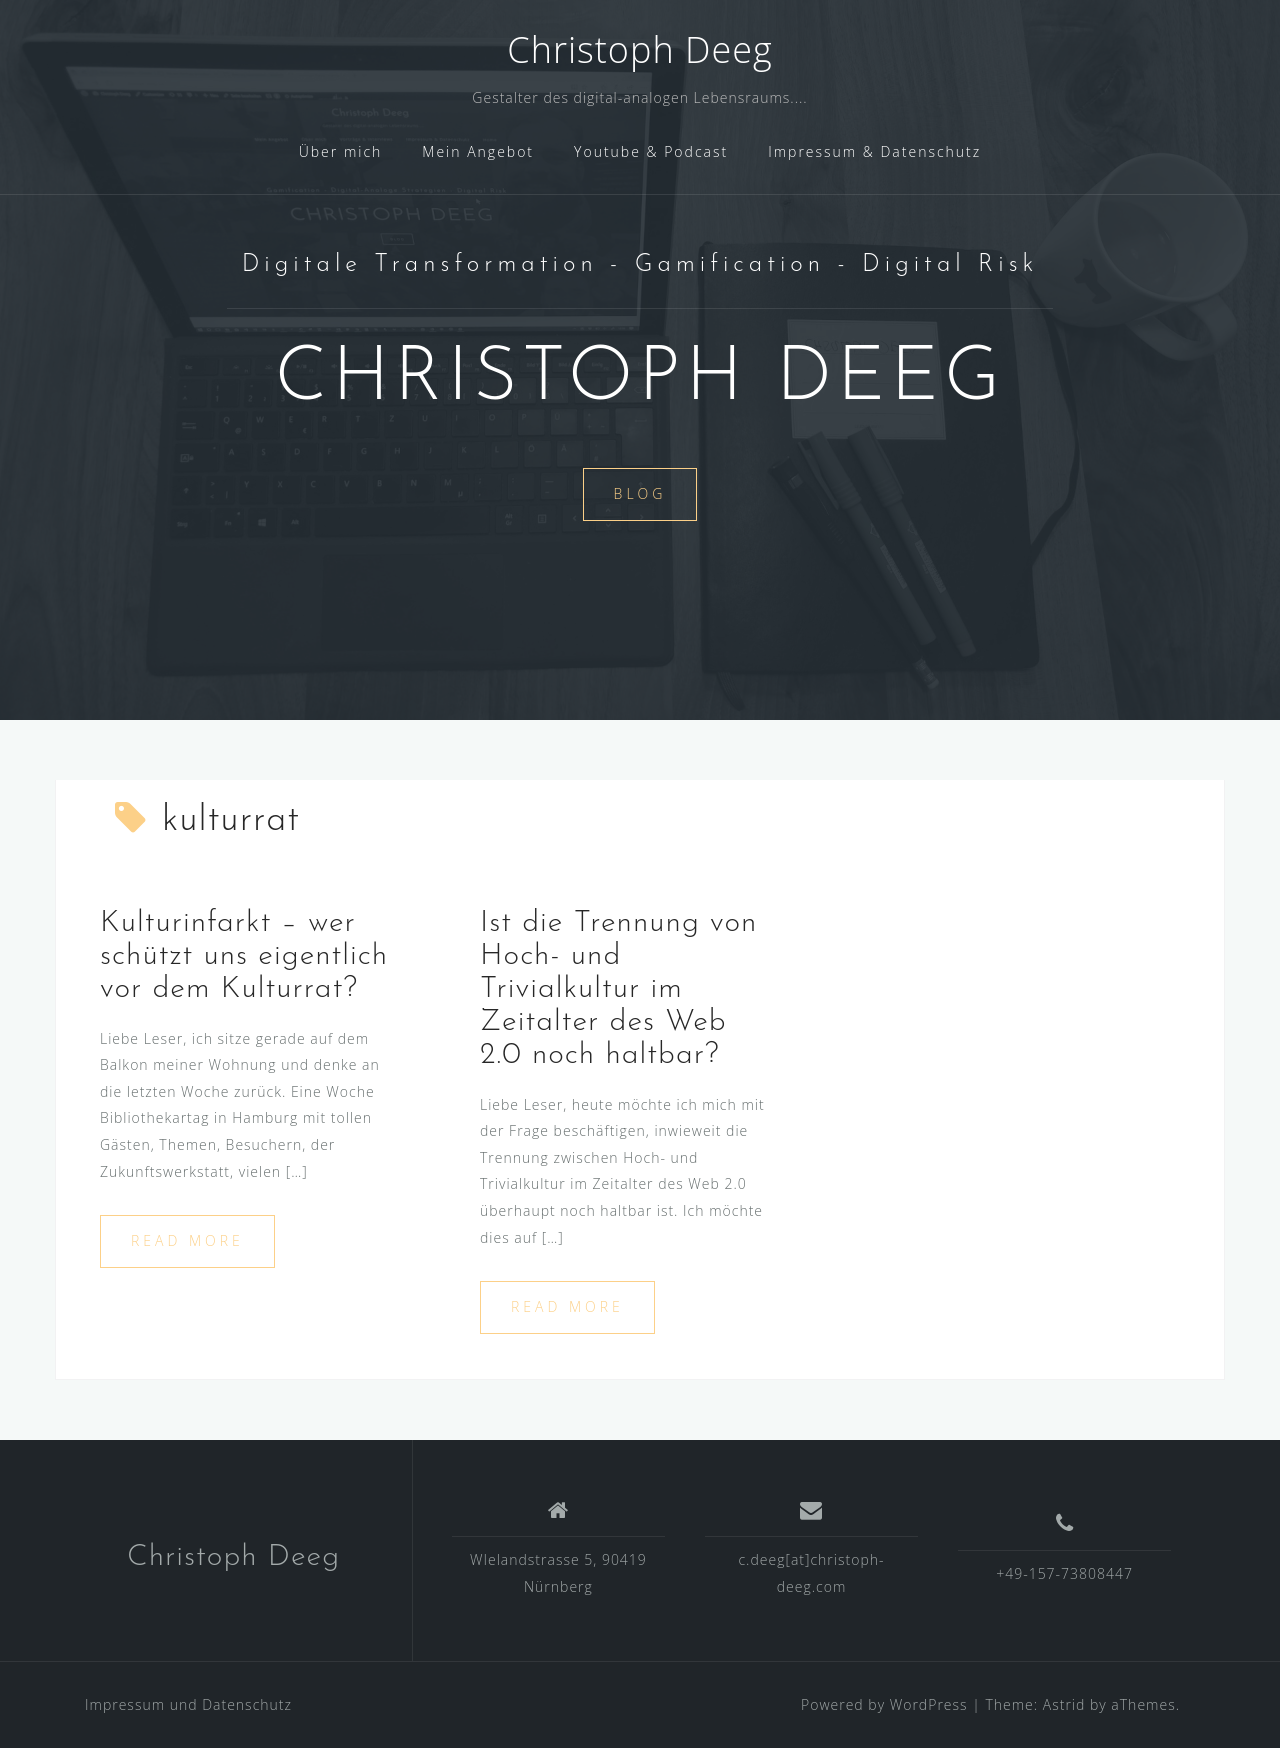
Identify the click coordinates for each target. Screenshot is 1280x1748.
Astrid (1064, 1704)
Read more (187, 1240)
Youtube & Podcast (651, 151)
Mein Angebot (478, 151)
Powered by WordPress (884, 1704)
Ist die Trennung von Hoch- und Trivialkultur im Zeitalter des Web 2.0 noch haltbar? (618, 989)
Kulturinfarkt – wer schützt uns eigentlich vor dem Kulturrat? (244, 956)
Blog (640, 493)
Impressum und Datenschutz (188, 1704)
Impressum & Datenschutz (874, 151)
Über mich (341, 151)
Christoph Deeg (639, 49)
